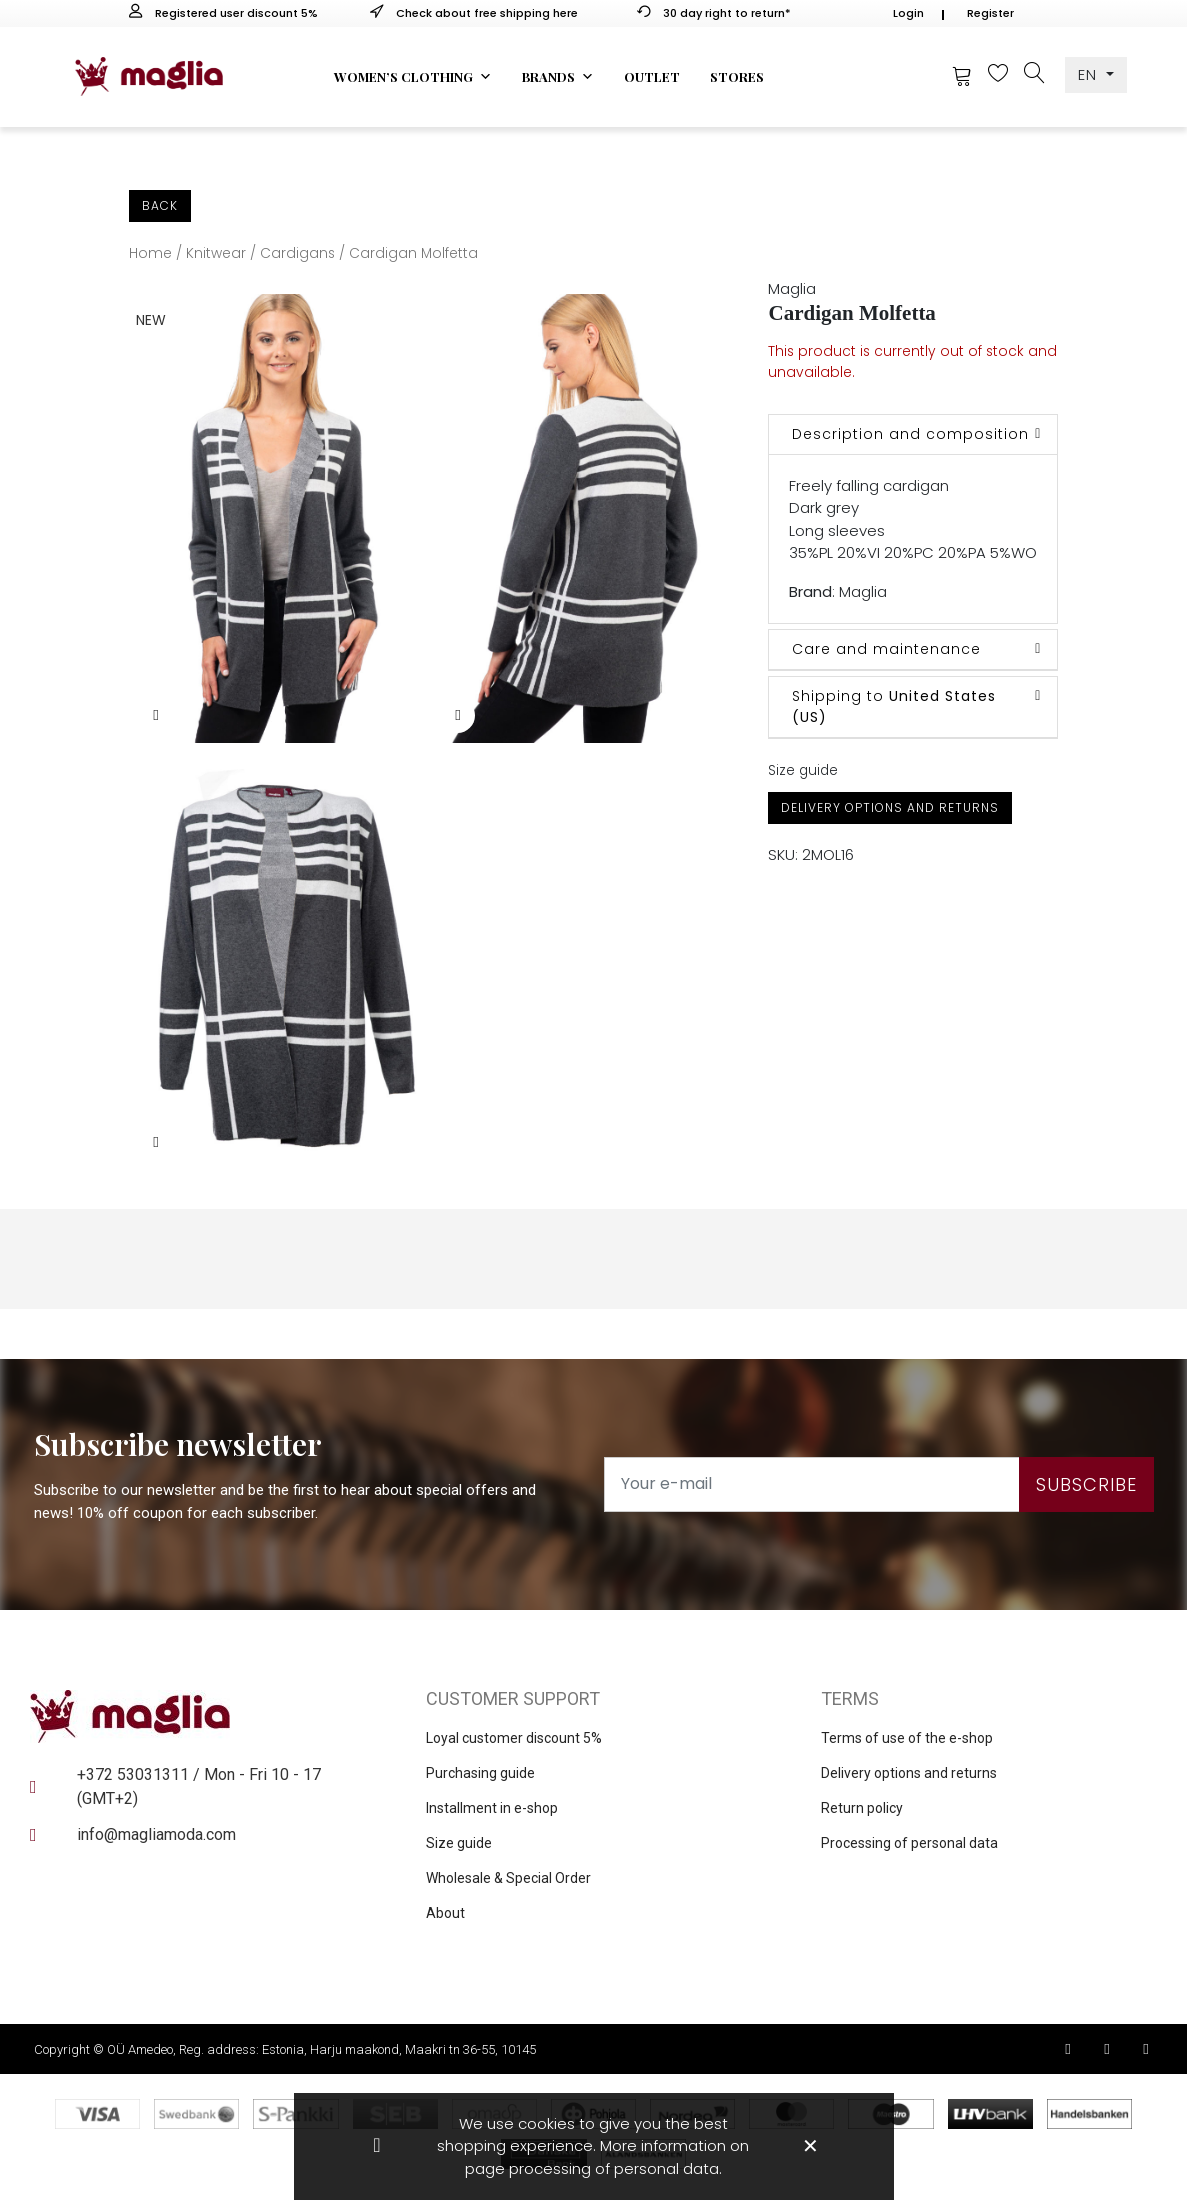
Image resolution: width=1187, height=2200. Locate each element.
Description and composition (910, 434)
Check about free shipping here (474, 13)
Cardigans (297, 253)
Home (150, 253)
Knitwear (216, 253)
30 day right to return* (714, 13)
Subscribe (1086, 1484)
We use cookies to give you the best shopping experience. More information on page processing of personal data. (593, 2146)
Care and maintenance (886, 649)
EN (1090, 74)
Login (908, 13)
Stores (737, 76)
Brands (558, 77)
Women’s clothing (413, 77)
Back (160, 205)
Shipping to (894, 706)
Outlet (652, 76)
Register (990, 13)
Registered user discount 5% (223, 13)
